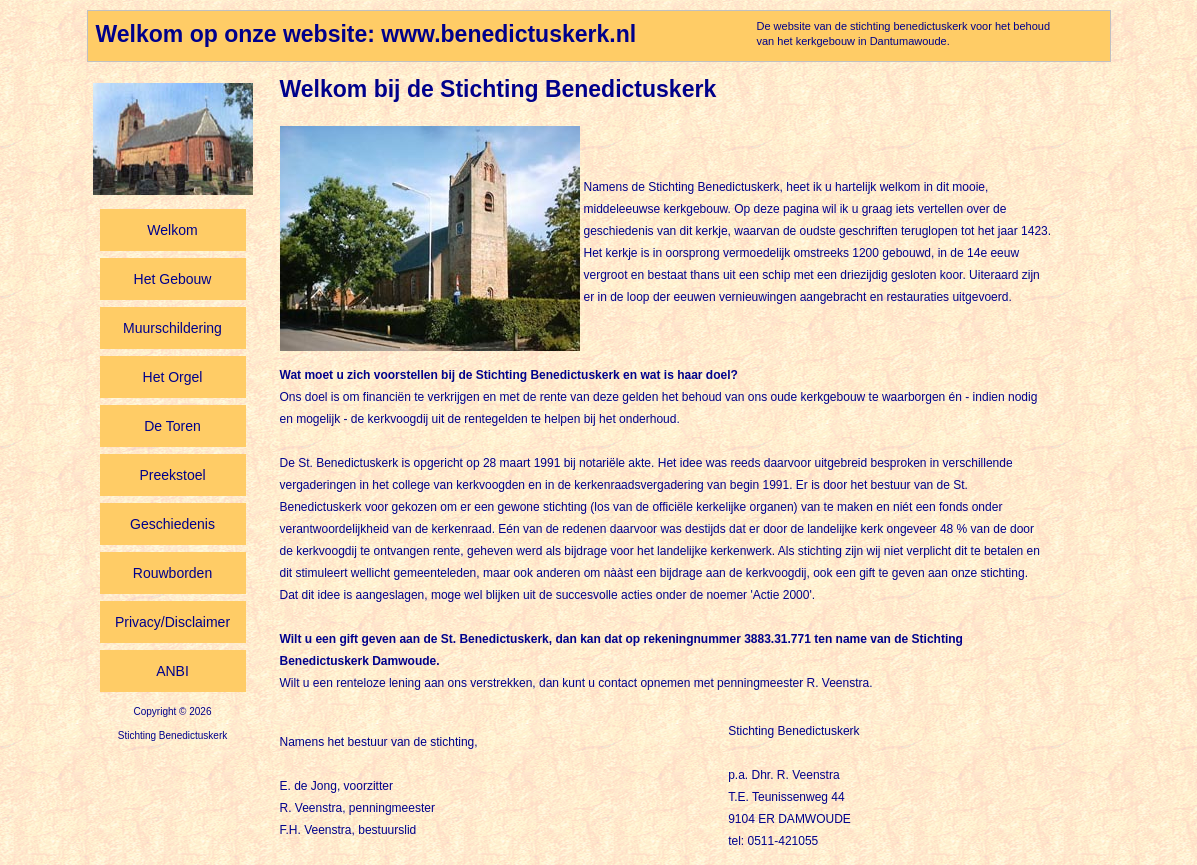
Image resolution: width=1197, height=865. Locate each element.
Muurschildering (172, 328)
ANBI (172, 671)
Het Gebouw (173, 279)
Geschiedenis (172, 524)
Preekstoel (172, 475)
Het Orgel (173, 377)
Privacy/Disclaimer (172, 622)
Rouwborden (172, 573)
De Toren (172, 426)
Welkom (172, 230)
